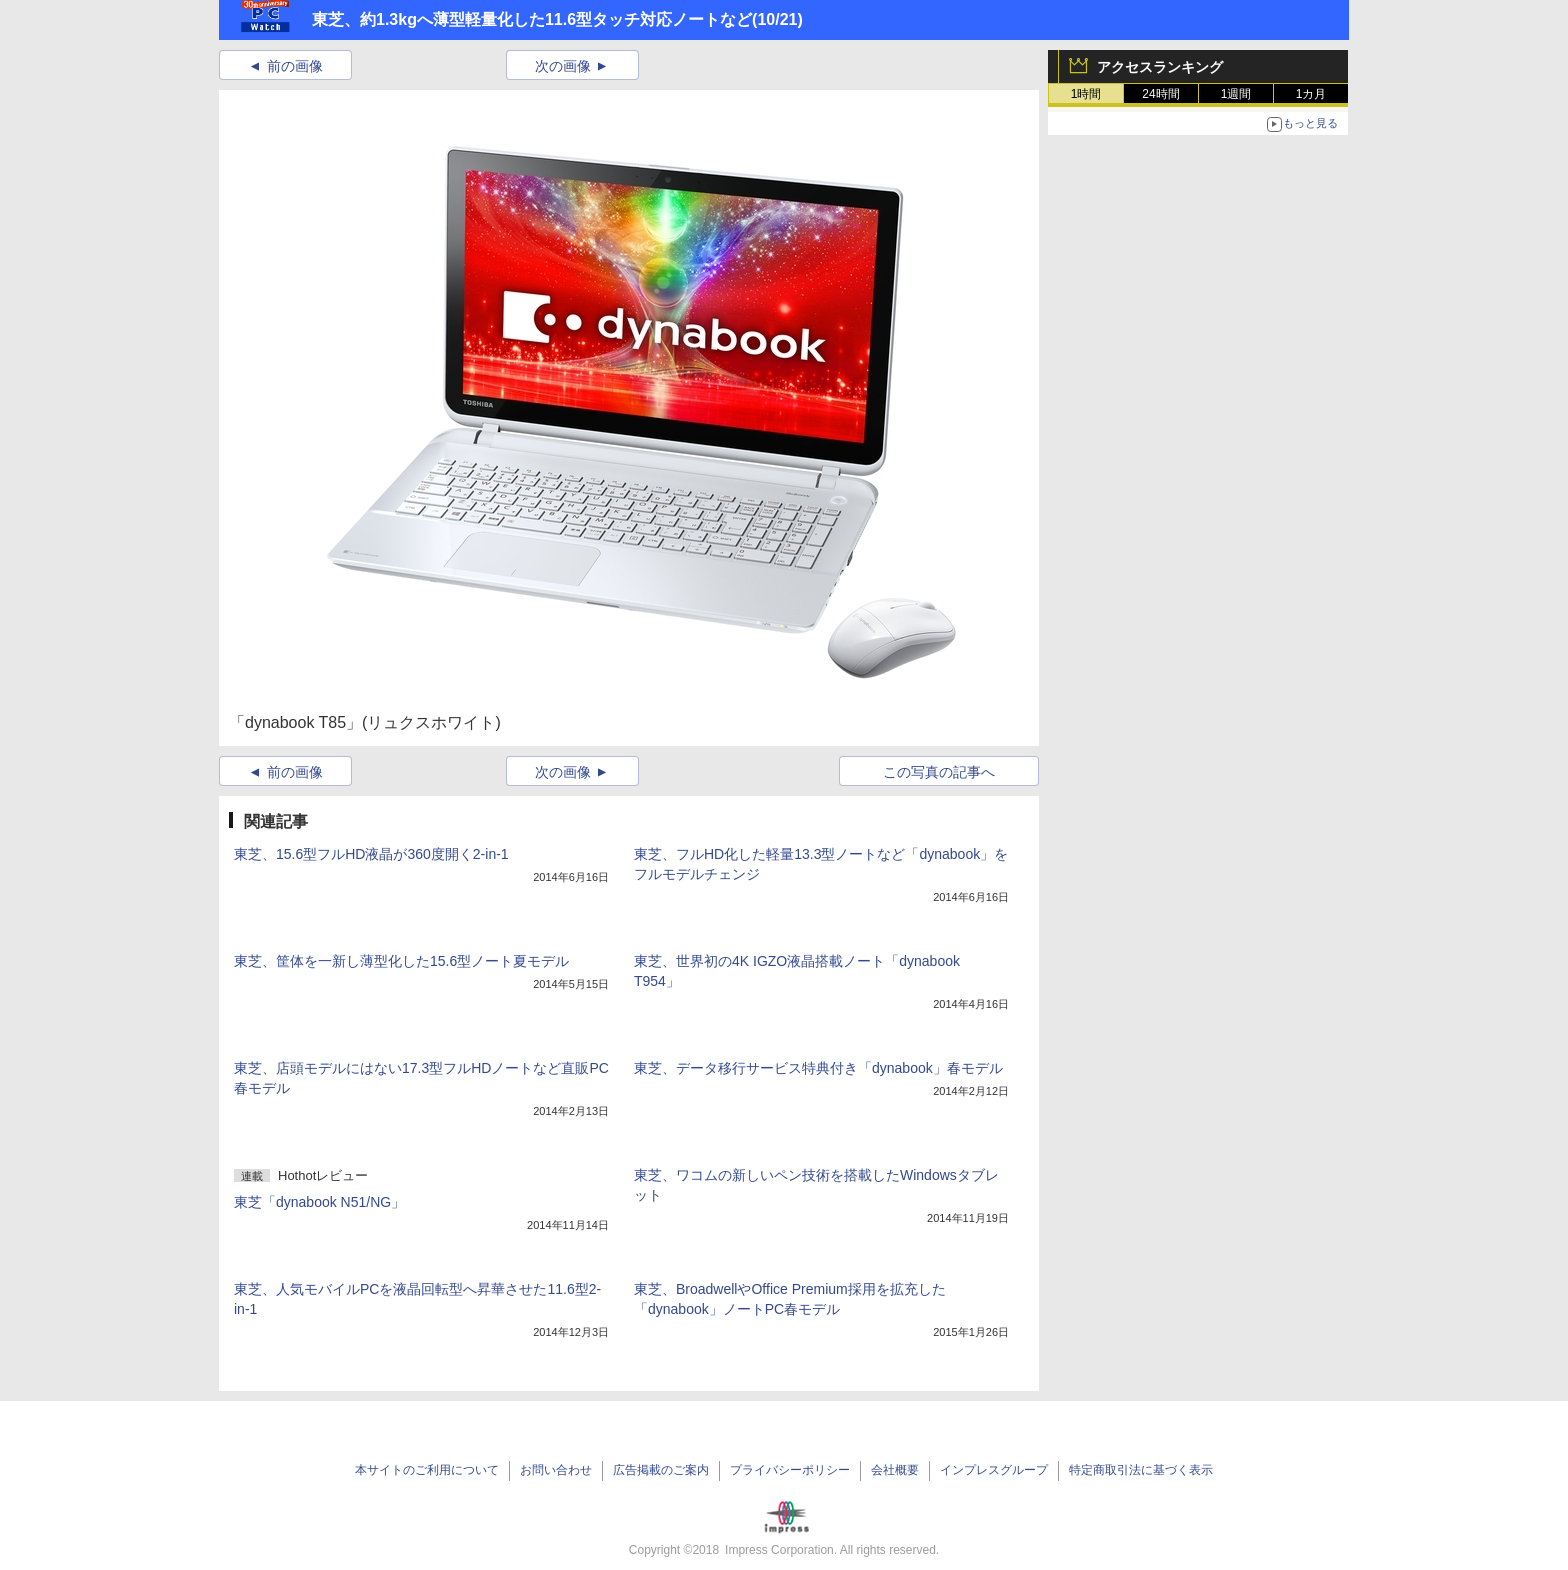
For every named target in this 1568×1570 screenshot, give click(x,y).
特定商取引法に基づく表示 (1141, 1470)
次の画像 (563, 66)
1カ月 (1311, 94)
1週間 (1236, 94)
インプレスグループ (994, 1470)
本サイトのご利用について (427, 1470)
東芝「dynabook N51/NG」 (319, 1202)
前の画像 (295, 66)
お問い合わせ (556, 1470)
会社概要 (895, 1470)
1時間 (1086, 94)
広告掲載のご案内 (661, 1470)
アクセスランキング (1160, 67)
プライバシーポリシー (790, 1470)
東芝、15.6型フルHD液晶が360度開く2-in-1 (371, 854)
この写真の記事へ (939, 772)
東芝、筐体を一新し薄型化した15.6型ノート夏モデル (401, 961)
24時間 (1160, 94)
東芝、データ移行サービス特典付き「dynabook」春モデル (818, 1068)
